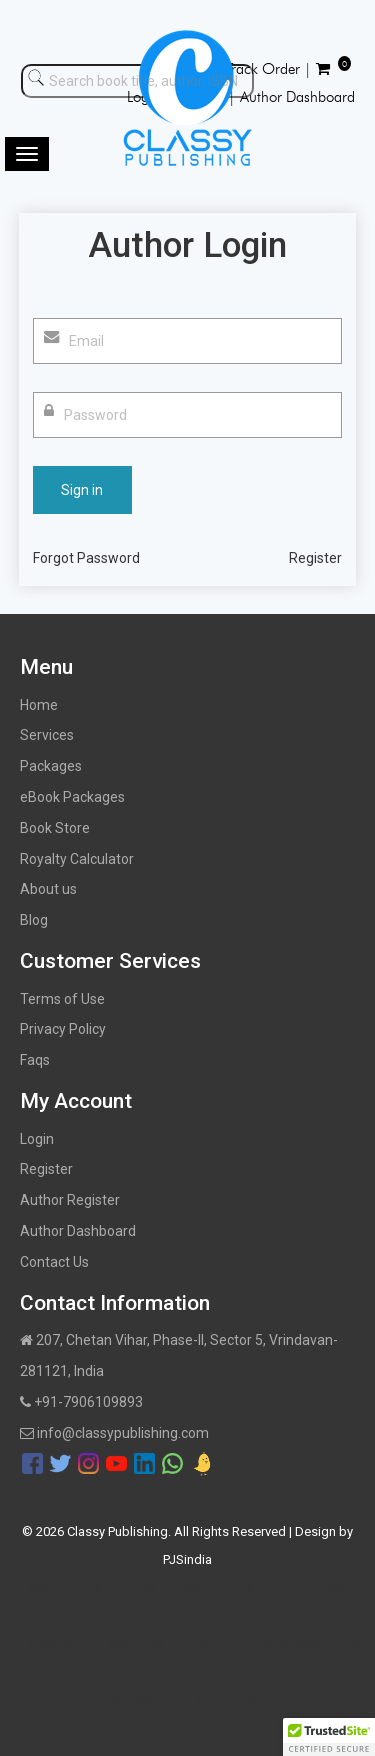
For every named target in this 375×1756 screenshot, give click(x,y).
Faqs (35, 1060)
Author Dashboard (78, 1231)
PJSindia (187, 1559)
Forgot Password (86, 558)
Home (39, 705)
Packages (51, 766)
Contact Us (54, 1262)
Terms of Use (62, 999)
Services (47, 735)
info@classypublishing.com (114, 1433)
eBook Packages (72, 797)
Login (37, 1139)
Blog (34, 920)
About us (48, 889)
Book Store (55, 828)
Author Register (70, 1200)
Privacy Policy (63, 1029)
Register (315, 558)
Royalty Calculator (77, 859)
